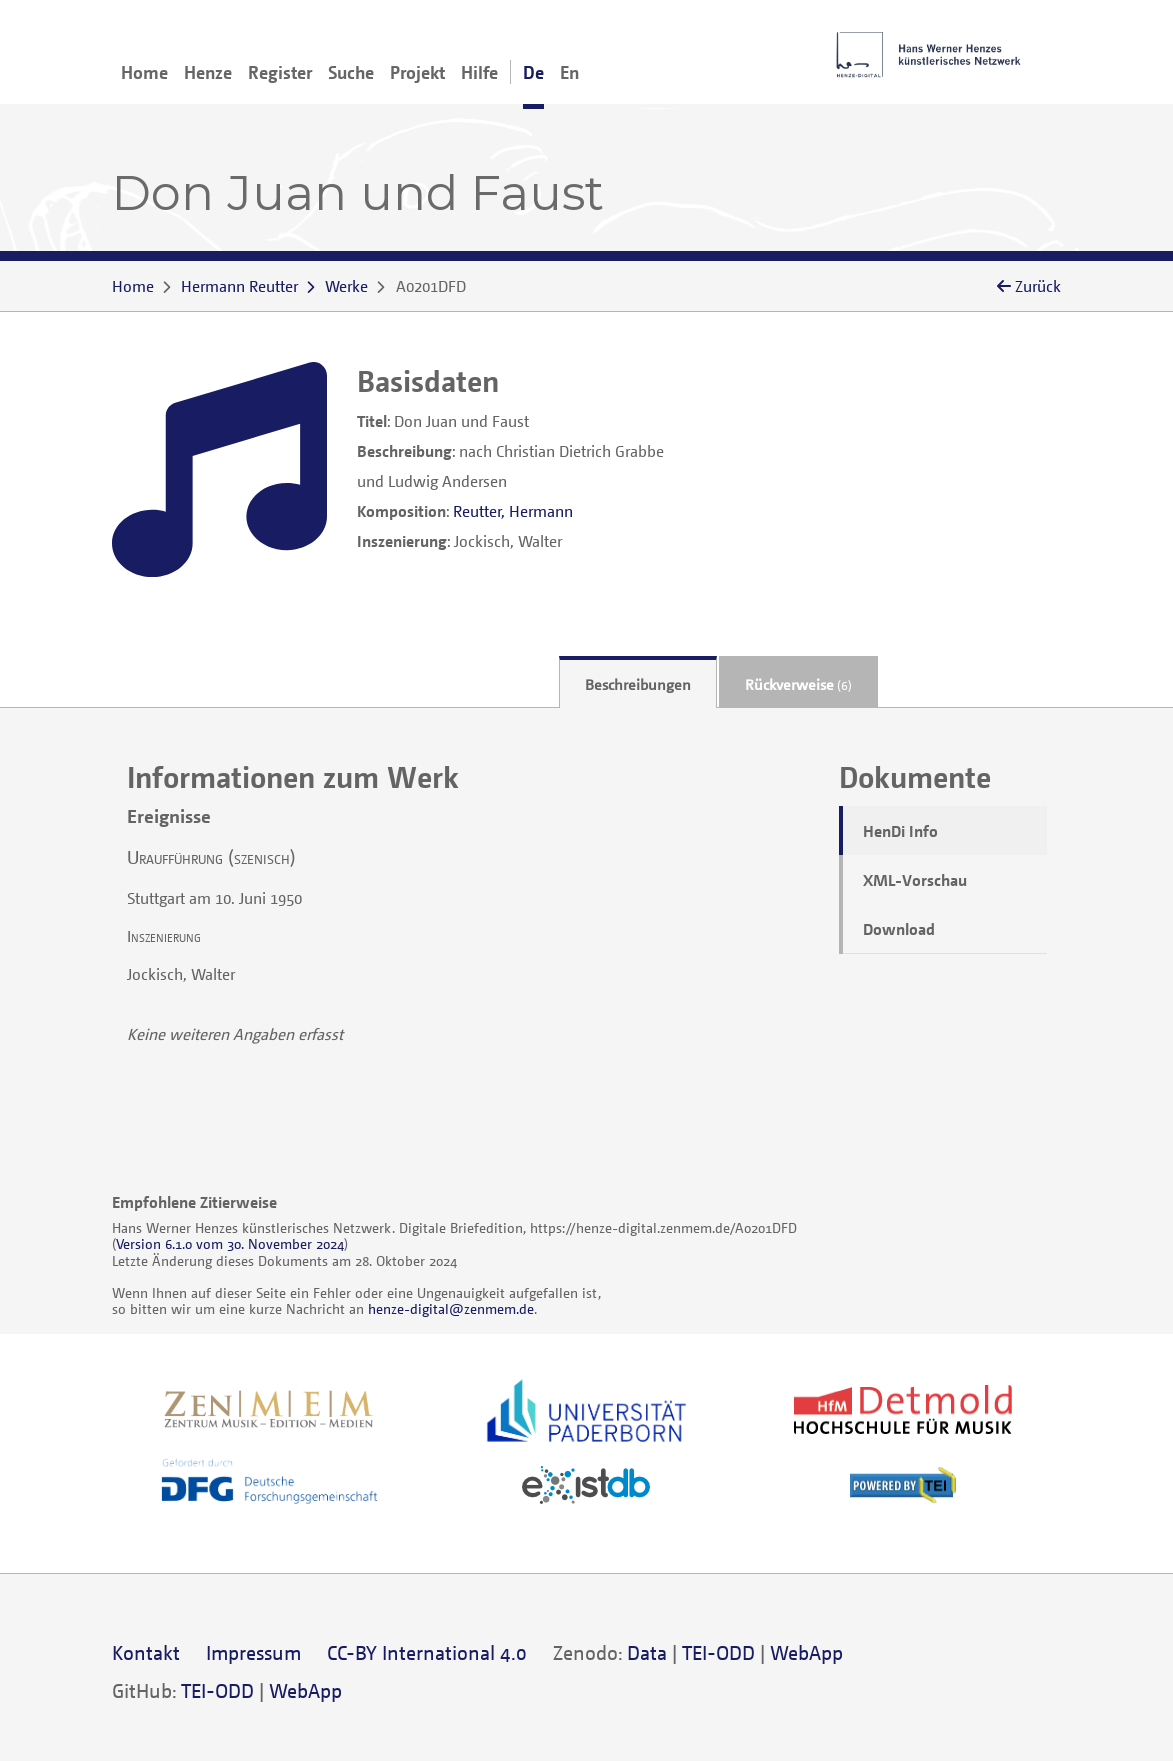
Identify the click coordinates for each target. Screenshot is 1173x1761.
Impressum (253, 1652)
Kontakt (146, 1652)
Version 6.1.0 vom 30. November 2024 (230, 1243)
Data (647, 1652)
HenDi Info (900, 831)
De (533, 72)
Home (144, 72)
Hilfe (479, 72)
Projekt (417, 72)
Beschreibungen (638, 684)
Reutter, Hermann (513, 511)
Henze (208, 72)
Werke (346, 286)
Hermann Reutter (239, 286)
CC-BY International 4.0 (427, 1652)
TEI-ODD (718, 1652)
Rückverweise (798, 684)
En (569, 72)
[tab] (638, 682)
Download (899, 929)
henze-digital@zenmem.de (451, 1308)
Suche (351, 72)
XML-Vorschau (915, 880)
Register (280, 72)
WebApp (806, 1652)
